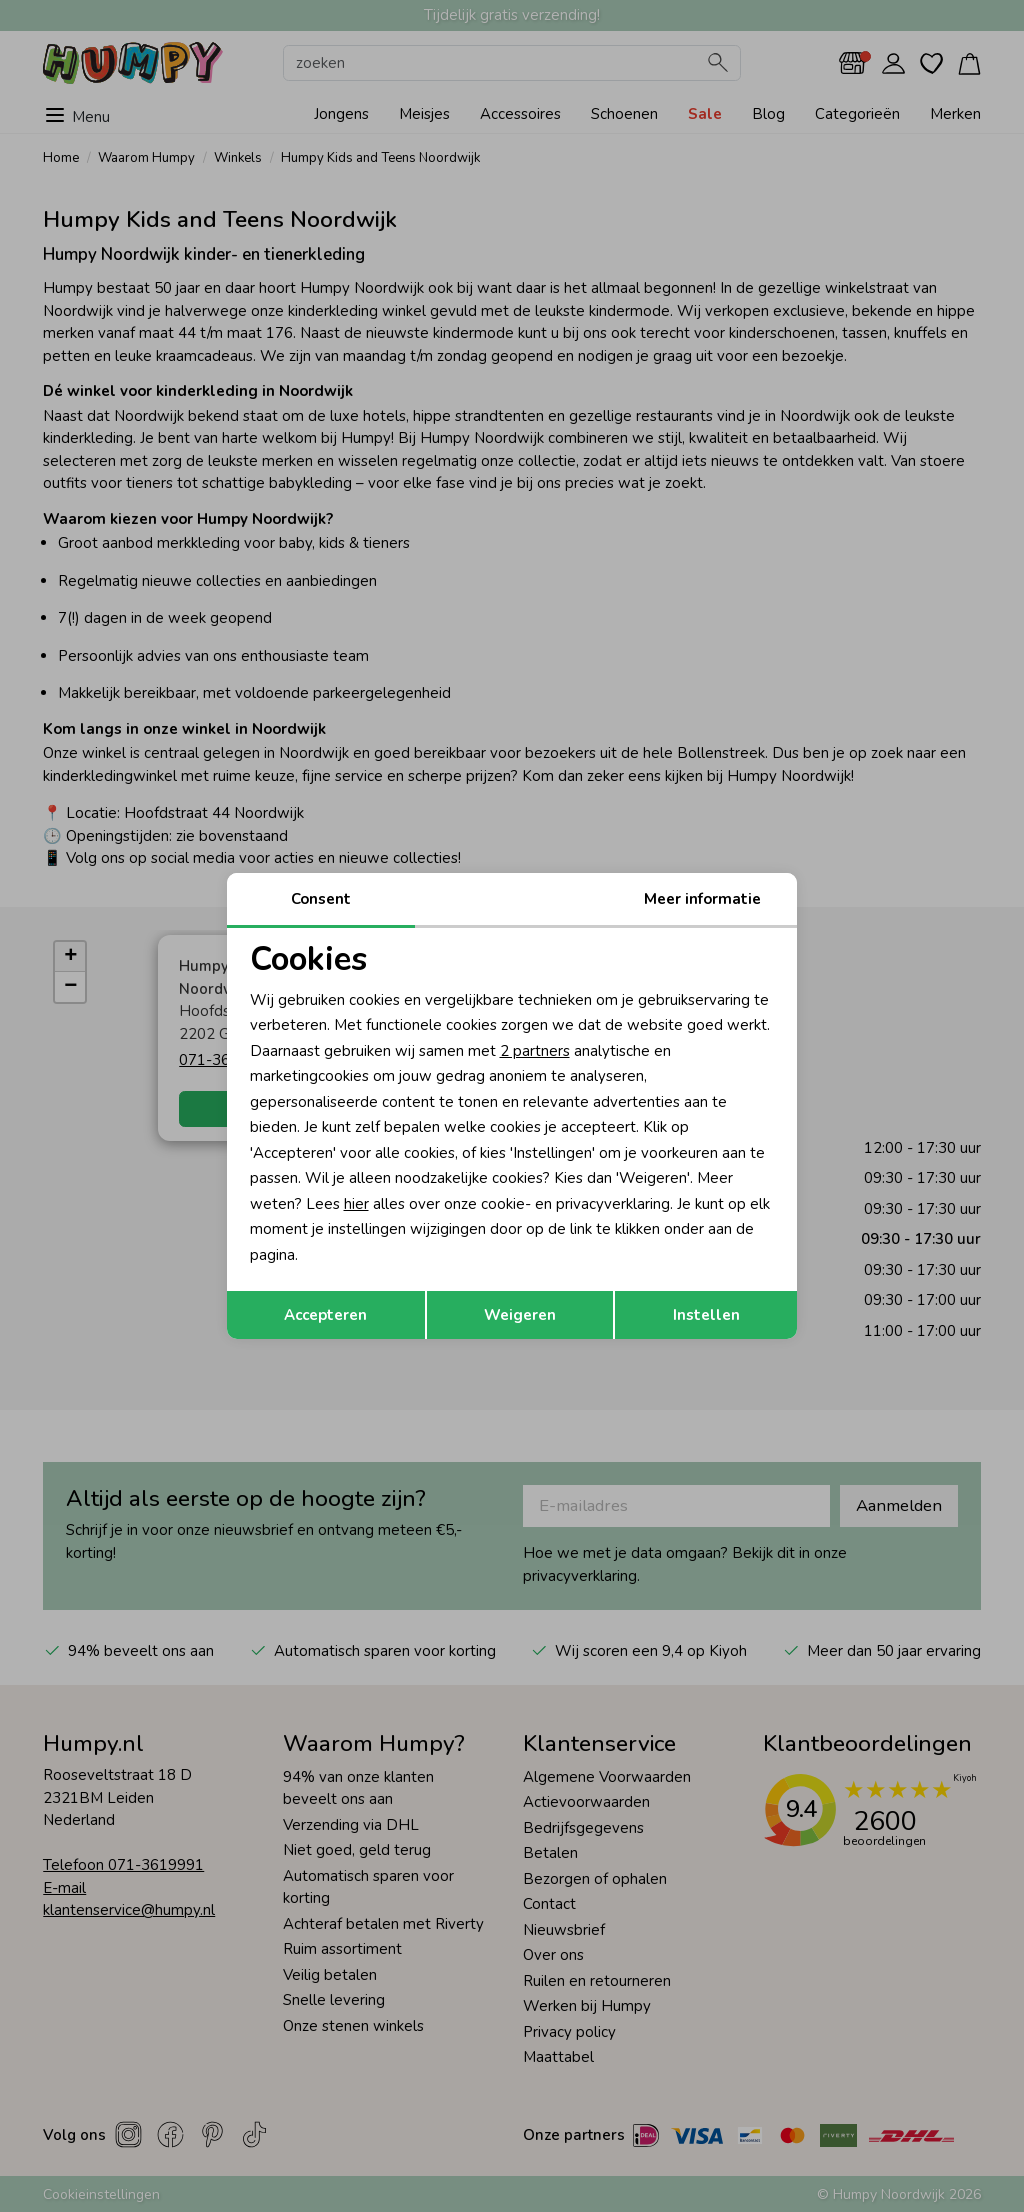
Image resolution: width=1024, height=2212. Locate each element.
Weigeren (520, 1315)
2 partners (535, 1051)
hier (356, 1204)
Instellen (706, 1315)
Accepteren (325, 1315)
